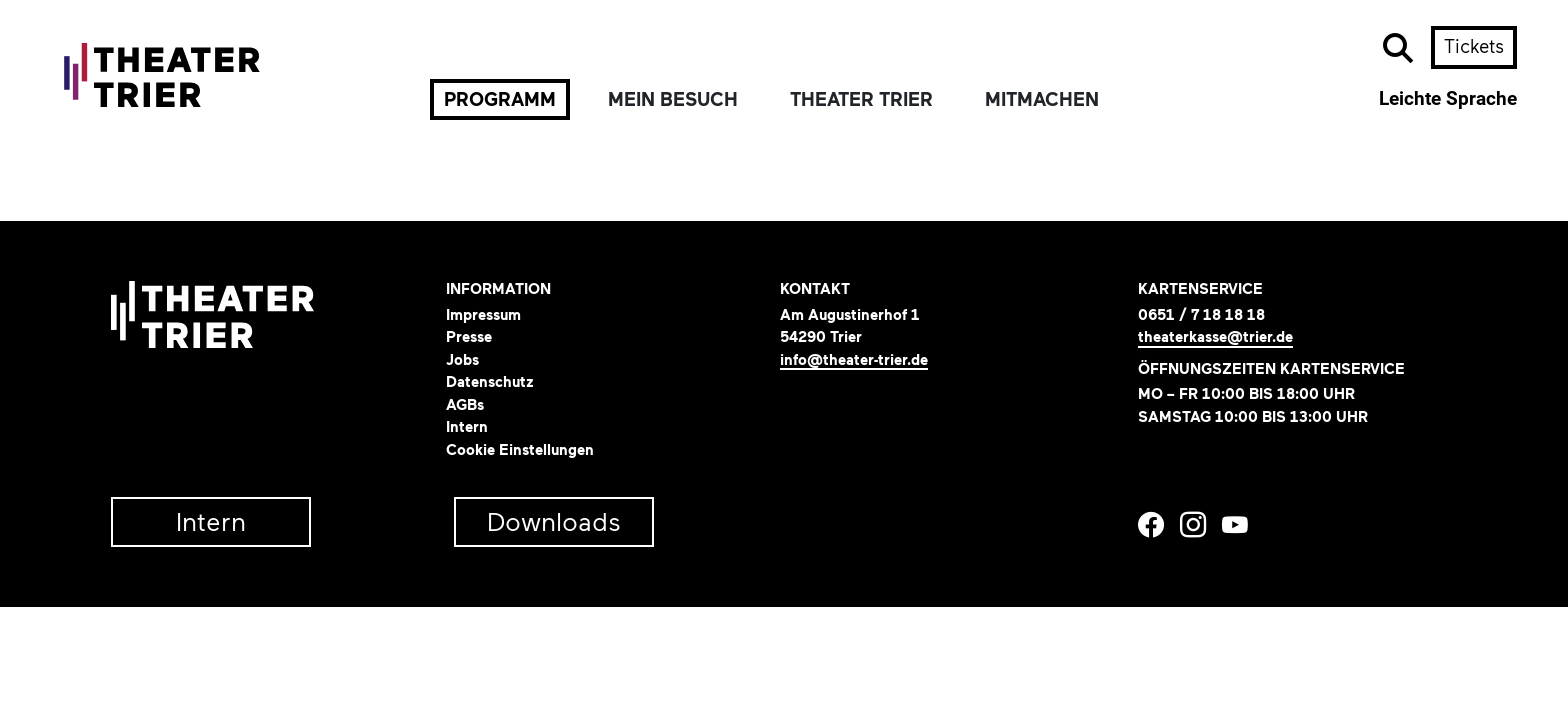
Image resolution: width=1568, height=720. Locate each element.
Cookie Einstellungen (520, 450)
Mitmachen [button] (1042, 99)
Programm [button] (500, 99)
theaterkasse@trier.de (1215, 337)
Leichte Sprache (1448, 99)
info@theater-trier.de (854, 360)
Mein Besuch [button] (673, 99)
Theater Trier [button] (861, 99)
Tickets (1474, 46)
